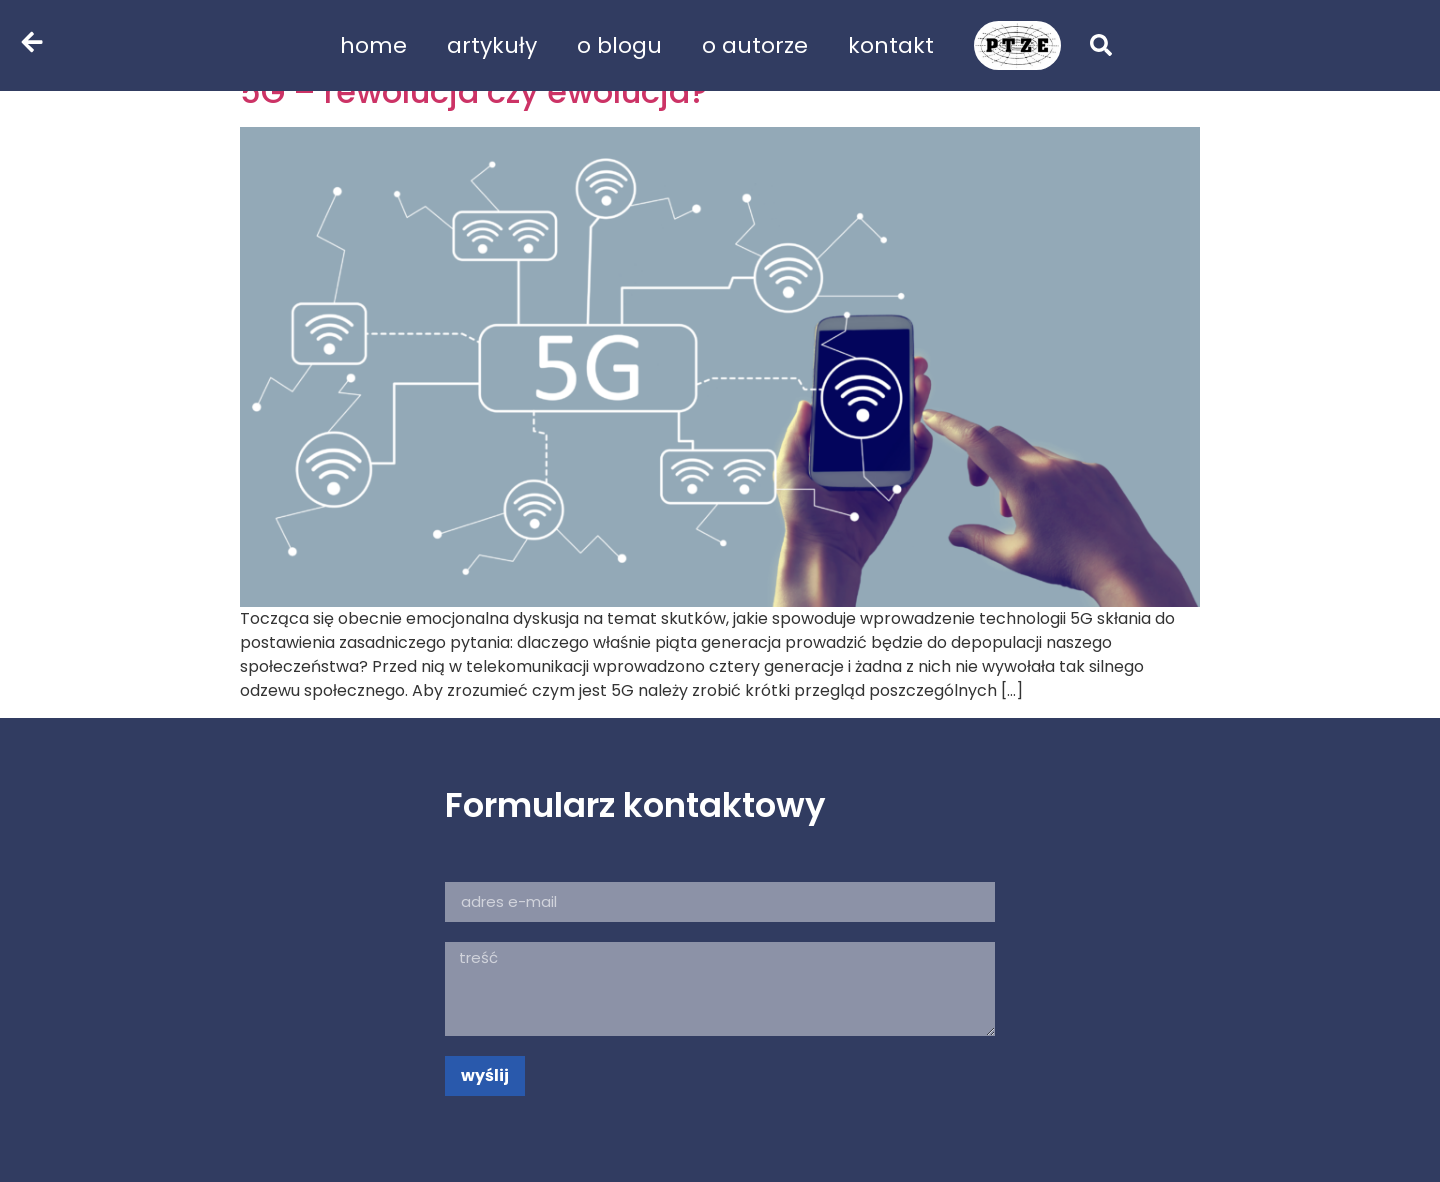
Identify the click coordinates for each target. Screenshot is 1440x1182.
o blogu (619, 45)
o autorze (755, 45)
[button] (1101, 45)
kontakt (891, 45)
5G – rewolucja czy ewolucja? (473, 91)
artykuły (492, 45)
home (373, 45)
